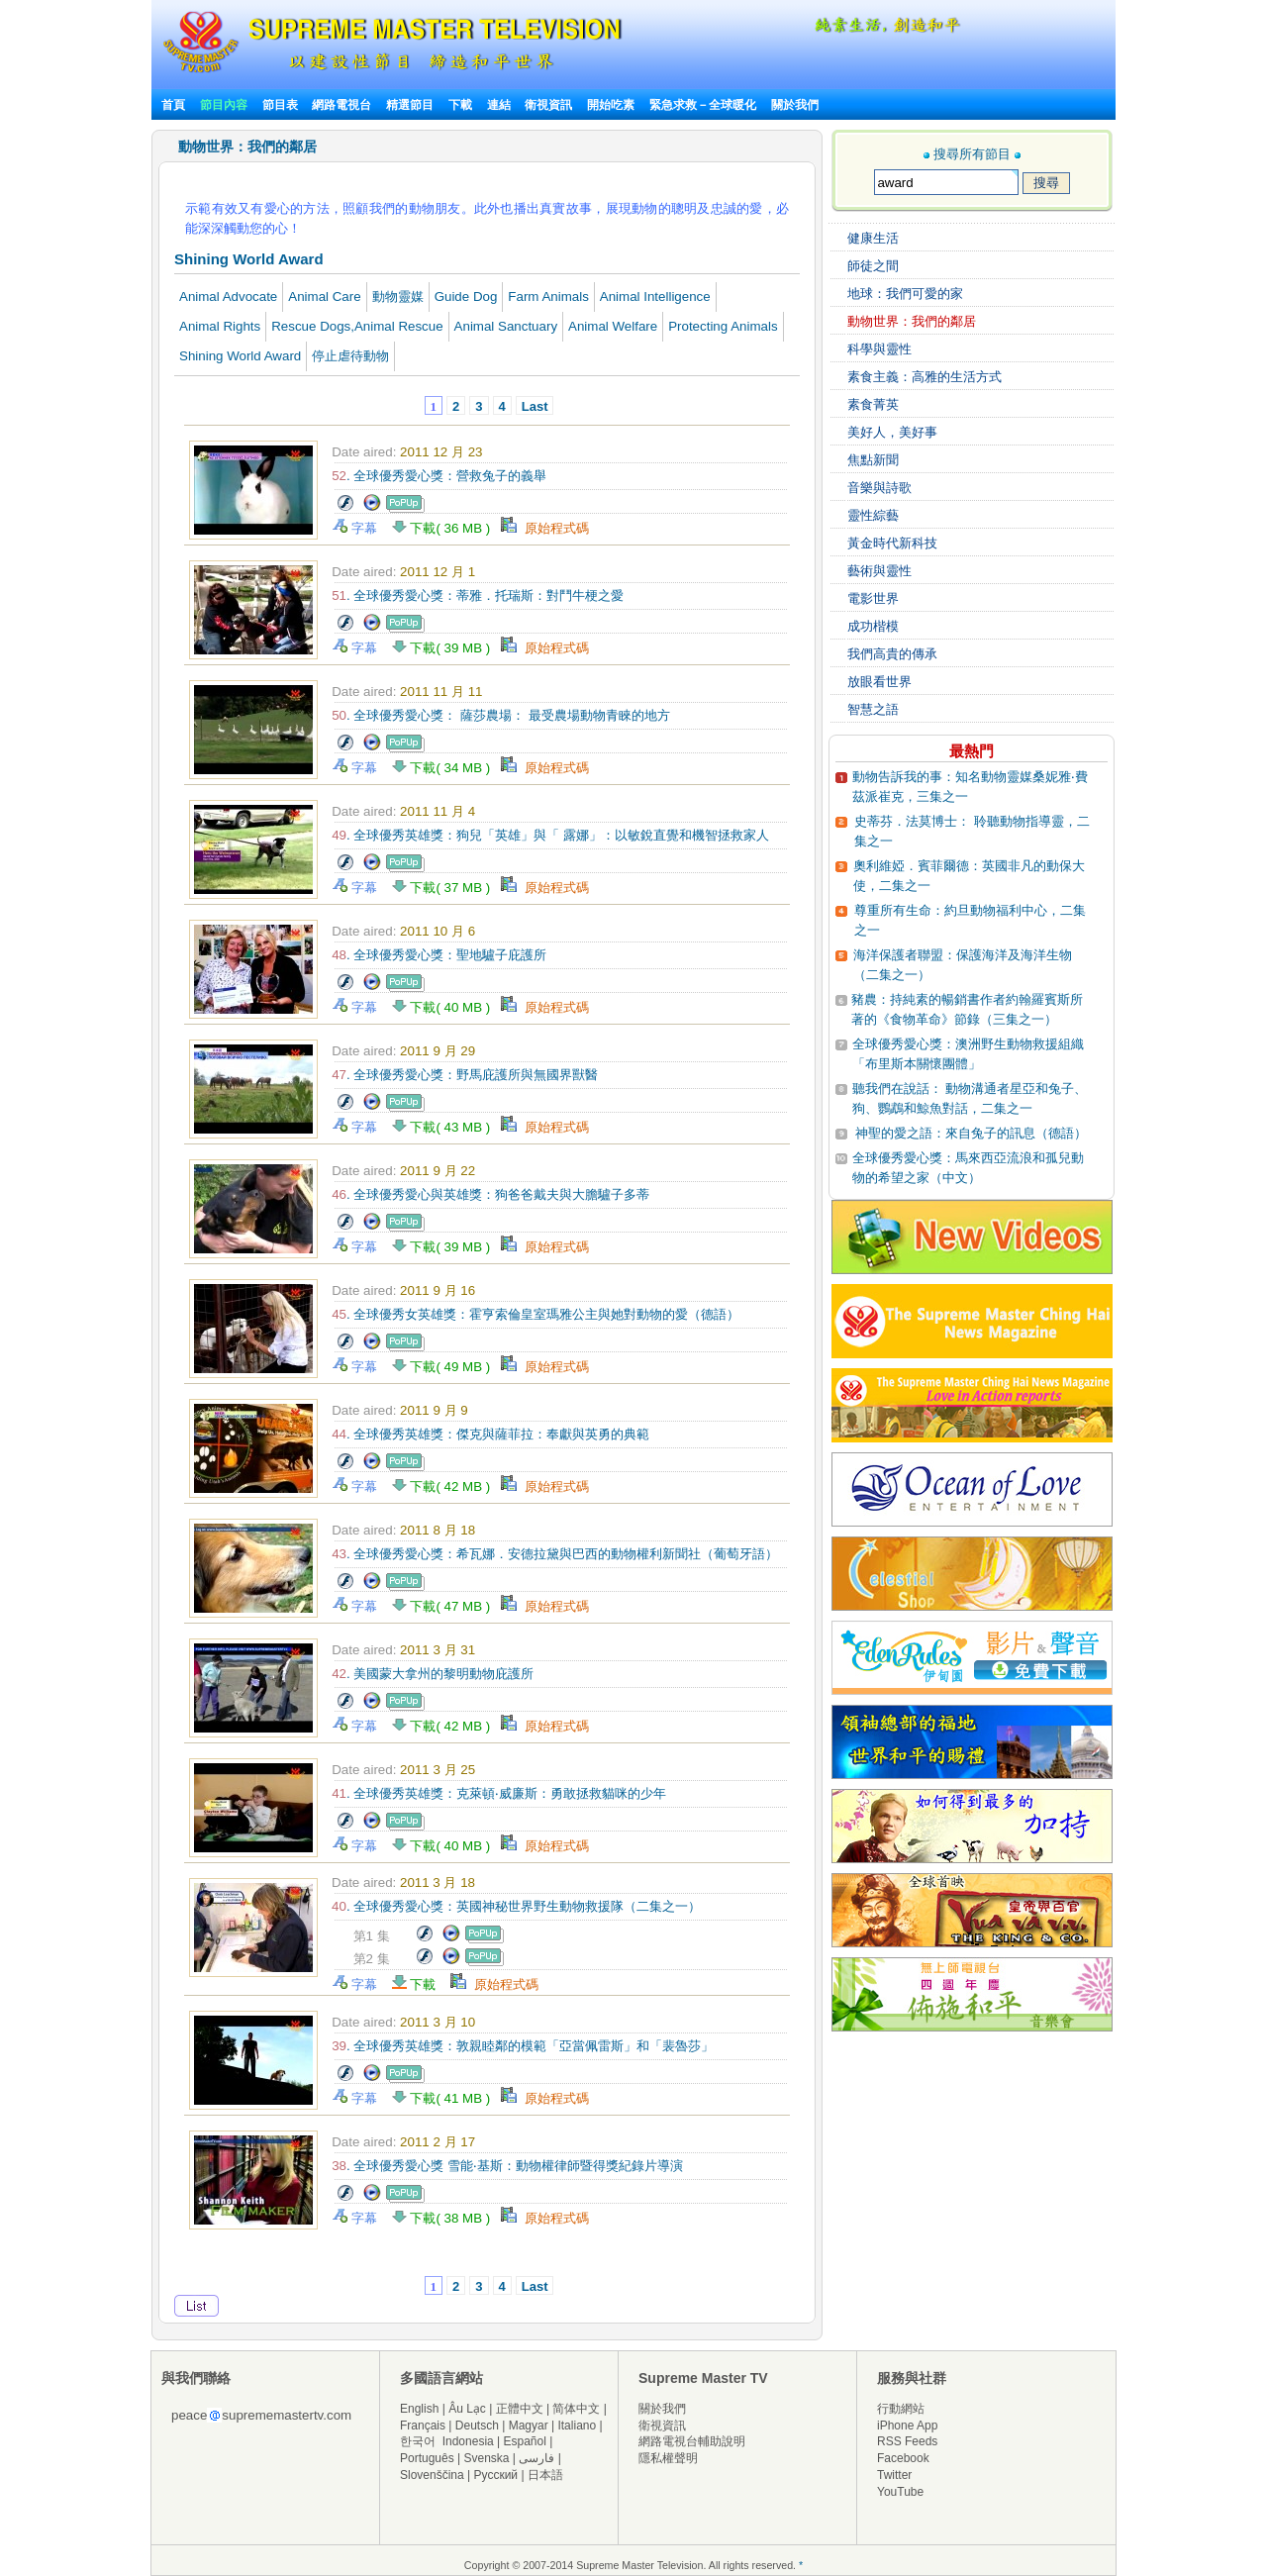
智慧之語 (873, 709)
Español (525, 2441)
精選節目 (410, 105)
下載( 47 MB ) (447, 1606)
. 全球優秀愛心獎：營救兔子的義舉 (439, 475)
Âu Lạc (467, 2409)
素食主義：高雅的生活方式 (924, 376)
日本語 (545, 2475)
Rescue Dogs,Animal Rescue (356, 326)
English (419, 2409)
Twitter (894, 2475)
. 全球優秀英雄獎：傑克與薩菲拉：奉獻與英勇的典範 (490, 1434)
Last (535, 406)
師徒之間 (873, 265)
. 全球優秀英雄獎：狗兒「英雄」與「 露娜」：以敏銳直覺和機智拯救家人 (550, 835)
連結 (499, 105)
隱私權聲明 (668, 2458)
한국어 (418, 2441)
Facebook (903, 2458)
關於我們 (795, 105)
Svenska (487, 2458)
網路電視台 (343, 105)
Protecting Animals (722, 326)
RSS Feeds (907, 2441)
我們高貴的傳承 (892, 653)
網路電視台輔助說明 (691, 2441)
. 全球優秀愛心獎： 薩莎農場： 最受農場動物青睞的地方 (501, 715)
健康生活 (873, 238)
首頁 (173, 105)
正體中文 (519, 2409)
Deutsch (477, 2425)
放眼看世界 (879, 681)
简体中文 (576, 2409)
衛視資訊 (548, 105)
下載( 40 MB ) (447, 1007)
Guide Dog (466, 296)
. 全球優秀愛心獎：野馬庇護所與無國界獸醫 (465, 1074)
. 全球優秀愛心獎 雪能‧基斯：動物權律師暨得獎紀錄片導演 (507, 2165)
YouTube (900, 2492)
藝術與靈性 (879, 570)
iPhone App (907, 2425)
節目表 (280, 105)
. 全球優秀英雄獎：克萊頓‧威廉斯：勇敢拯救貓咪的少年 (499, 1793)
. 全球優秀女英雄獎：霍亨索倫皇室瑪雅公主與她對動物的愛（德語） (535, 1314)
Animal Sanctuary (505, 326)
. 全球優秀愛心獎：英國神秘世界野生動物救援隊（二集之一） (516, 1906)
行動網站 (901, 2409)
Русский (496, 2475)
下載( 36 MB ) (447, 528)
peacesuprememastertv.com (261, 2415)
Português (427, 2458)
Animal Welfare (612, 326)
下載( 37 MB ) (447, 887)
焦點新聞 (873, 459)
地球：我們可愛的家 (905, 293)
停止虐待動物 (350, 355)
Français (422, 2425)
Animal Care (324, 296)
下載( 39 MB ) (447, 648)
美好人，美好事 (892, 432)
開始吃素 (610, 105)
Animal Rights (219, 326)
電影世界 (873, 598)
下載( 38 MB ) (447, 2218)
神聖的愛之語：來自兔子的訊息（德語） (971, 1133)
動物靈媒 (398, 296)
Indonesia (468, 2441)
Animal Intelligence (655, 296)
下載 (460, 105)
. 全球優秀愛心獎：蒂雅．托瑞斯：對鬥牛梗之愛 (478, 595)
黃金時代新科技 (892, 543)
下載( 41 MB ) (447, 2098)
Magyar (528, 2425)
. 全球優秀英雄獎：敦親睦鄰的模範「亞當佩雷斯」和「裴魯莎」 (523, 2045)
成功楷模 (873, 626)
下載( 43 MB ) (447, 1127)
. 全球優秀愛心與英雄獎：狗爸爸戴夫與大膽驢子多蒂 (490, 1194)
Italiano (576, 2425)
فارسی (536, 2458)
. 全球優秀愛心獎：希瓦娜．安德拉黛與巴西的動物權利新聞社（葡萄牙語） (555, 1553)
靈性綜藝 (873, 515)
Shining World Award (240, 355)
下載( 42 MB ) (447, 1486)
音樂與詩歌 (879, 487)
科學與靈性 (879, 349)
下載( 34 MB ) (447, 767)
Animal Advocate (228, 296)
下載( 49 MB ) (447, 1366)
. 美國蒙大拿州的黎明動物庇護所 (433, 1673)
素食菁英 (873, 404)
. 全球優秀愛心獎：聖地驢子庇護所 (439, 954)
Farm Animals (548, 296)
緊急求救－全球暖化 (702, 105)
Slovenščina (432, 2475)
